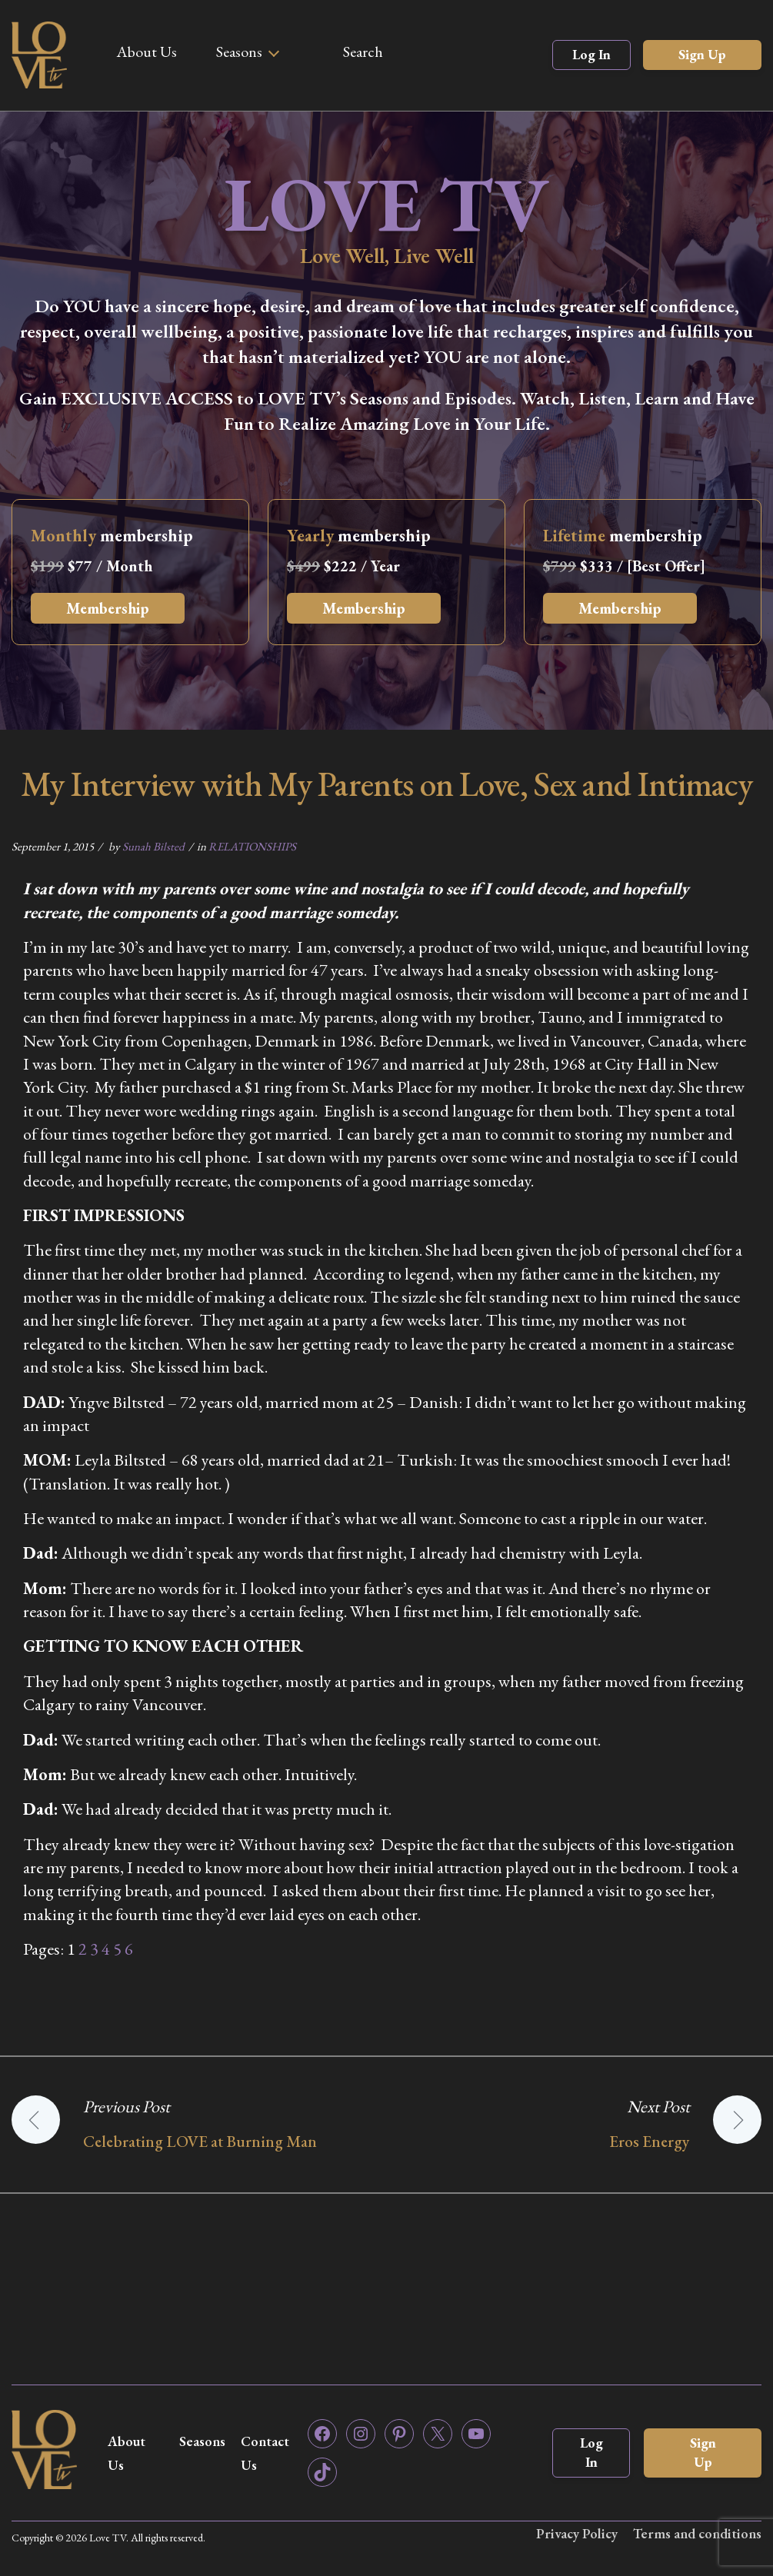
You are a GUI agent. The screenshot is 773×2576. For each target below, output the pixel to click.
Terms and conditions (697, 2533)
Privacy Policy (577, 2533)
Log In (591, 54)
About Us (146, 52)
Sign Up (702, 54)
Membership (107, 608)
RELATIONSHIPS (252, 846)
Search (363, 52)
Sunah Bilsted (153, 846)
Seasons (239, 52)
